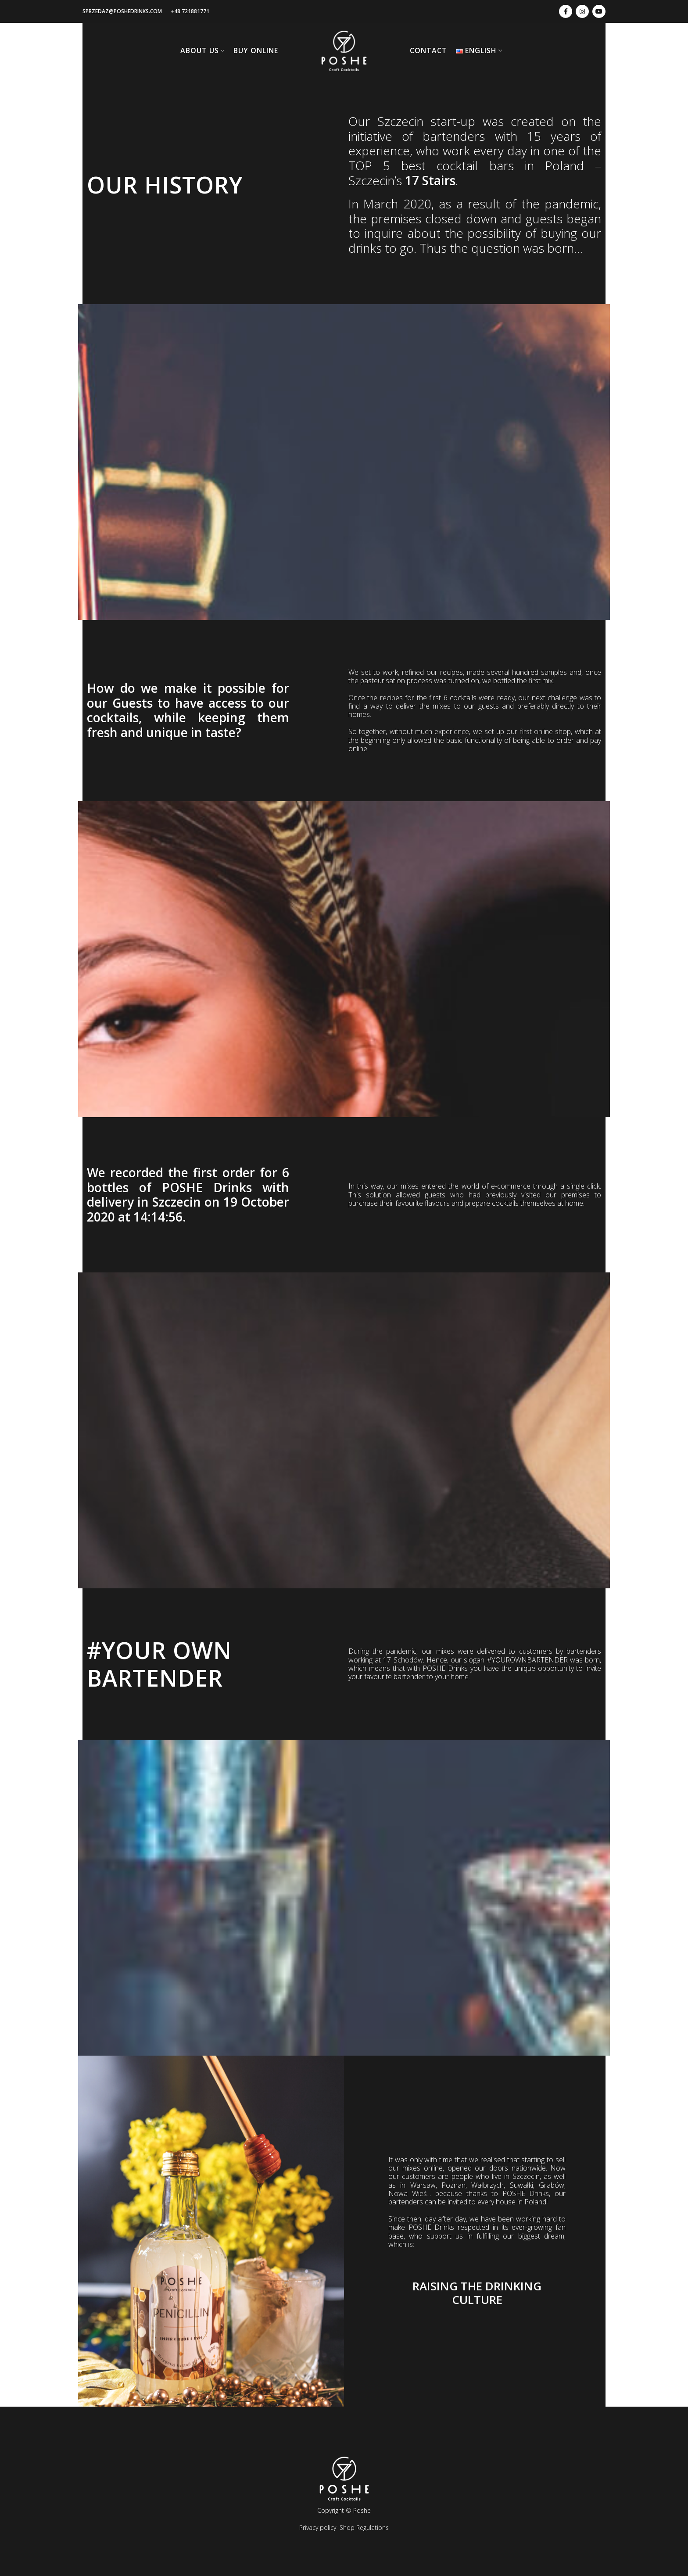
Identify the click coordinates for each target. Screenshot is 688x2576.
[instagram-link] (582, 11)
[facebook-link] (565, 11)
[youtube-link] (599, 11)
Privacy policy (317, 2527)
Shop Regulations (364, 2527)
